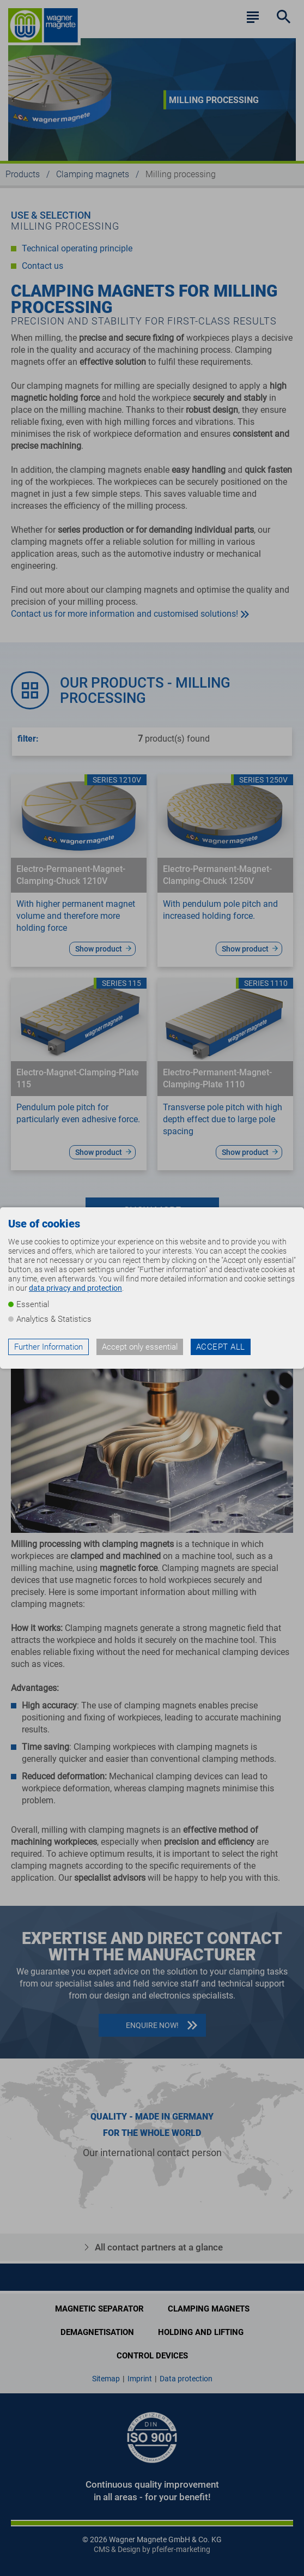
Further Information (48, 1347)
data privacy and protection (75, 1288)
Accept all (220, 1347)
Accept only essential (140, 1347)
